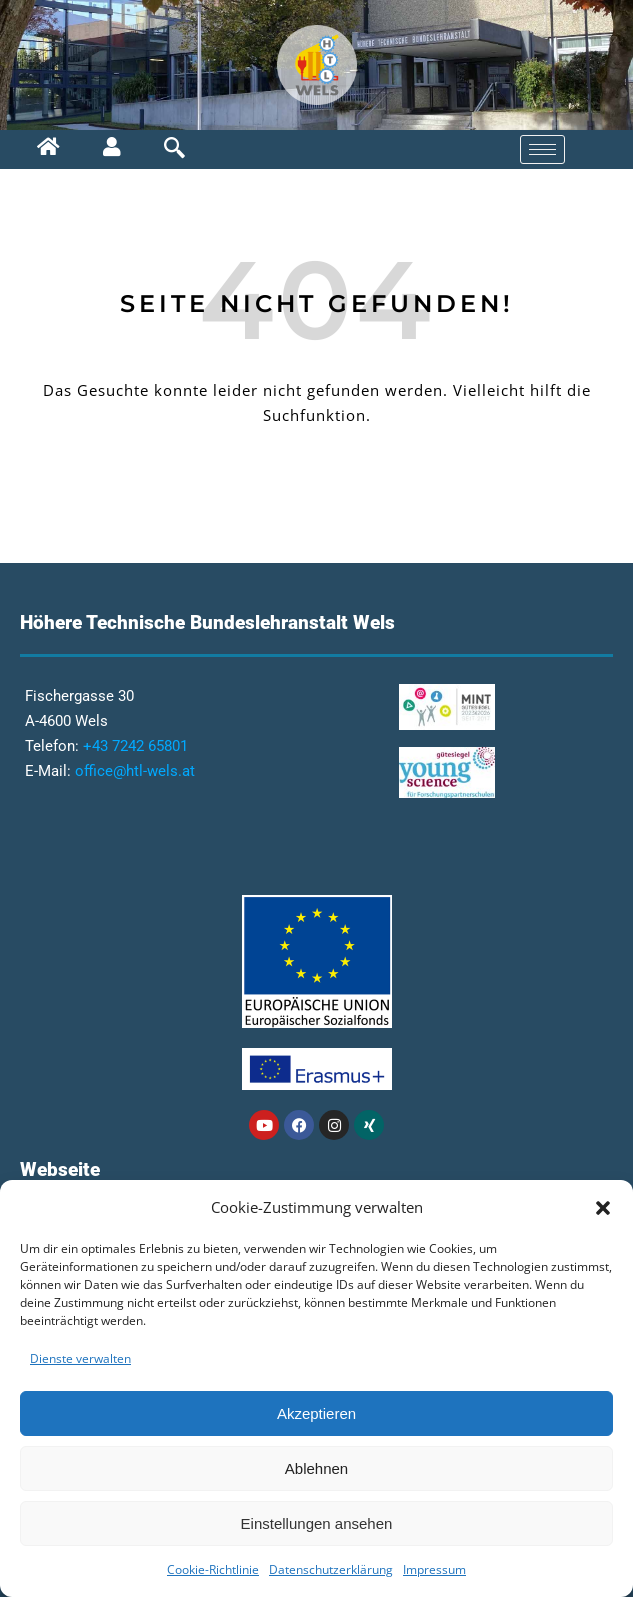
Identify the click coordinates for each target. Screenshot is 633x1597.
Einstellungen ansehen (317, 1523)
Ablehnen (316, 1468)
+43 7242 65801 (135, 746)
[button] (603, 1208)
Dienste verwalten (80, 1358)
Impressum (434, 1569)
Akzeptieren (316, 1413)
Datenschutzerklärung (331, 1569)
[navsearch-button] (158, 150)
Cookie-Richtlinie (213, 1569)
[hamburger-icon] (542, 149)
